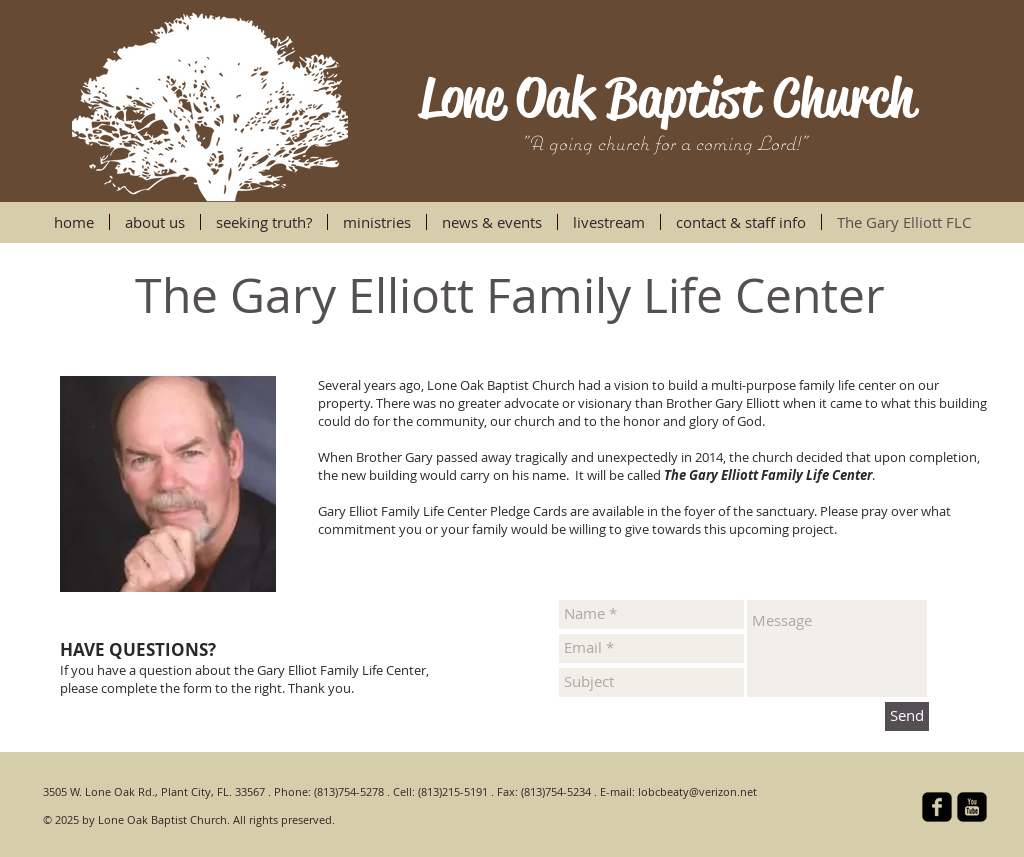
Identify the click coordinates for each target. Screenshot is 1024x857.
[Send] (907, 716)
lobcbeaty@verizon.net (697, 791)
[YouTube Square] (972, 807)
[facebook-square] (937, 807)
